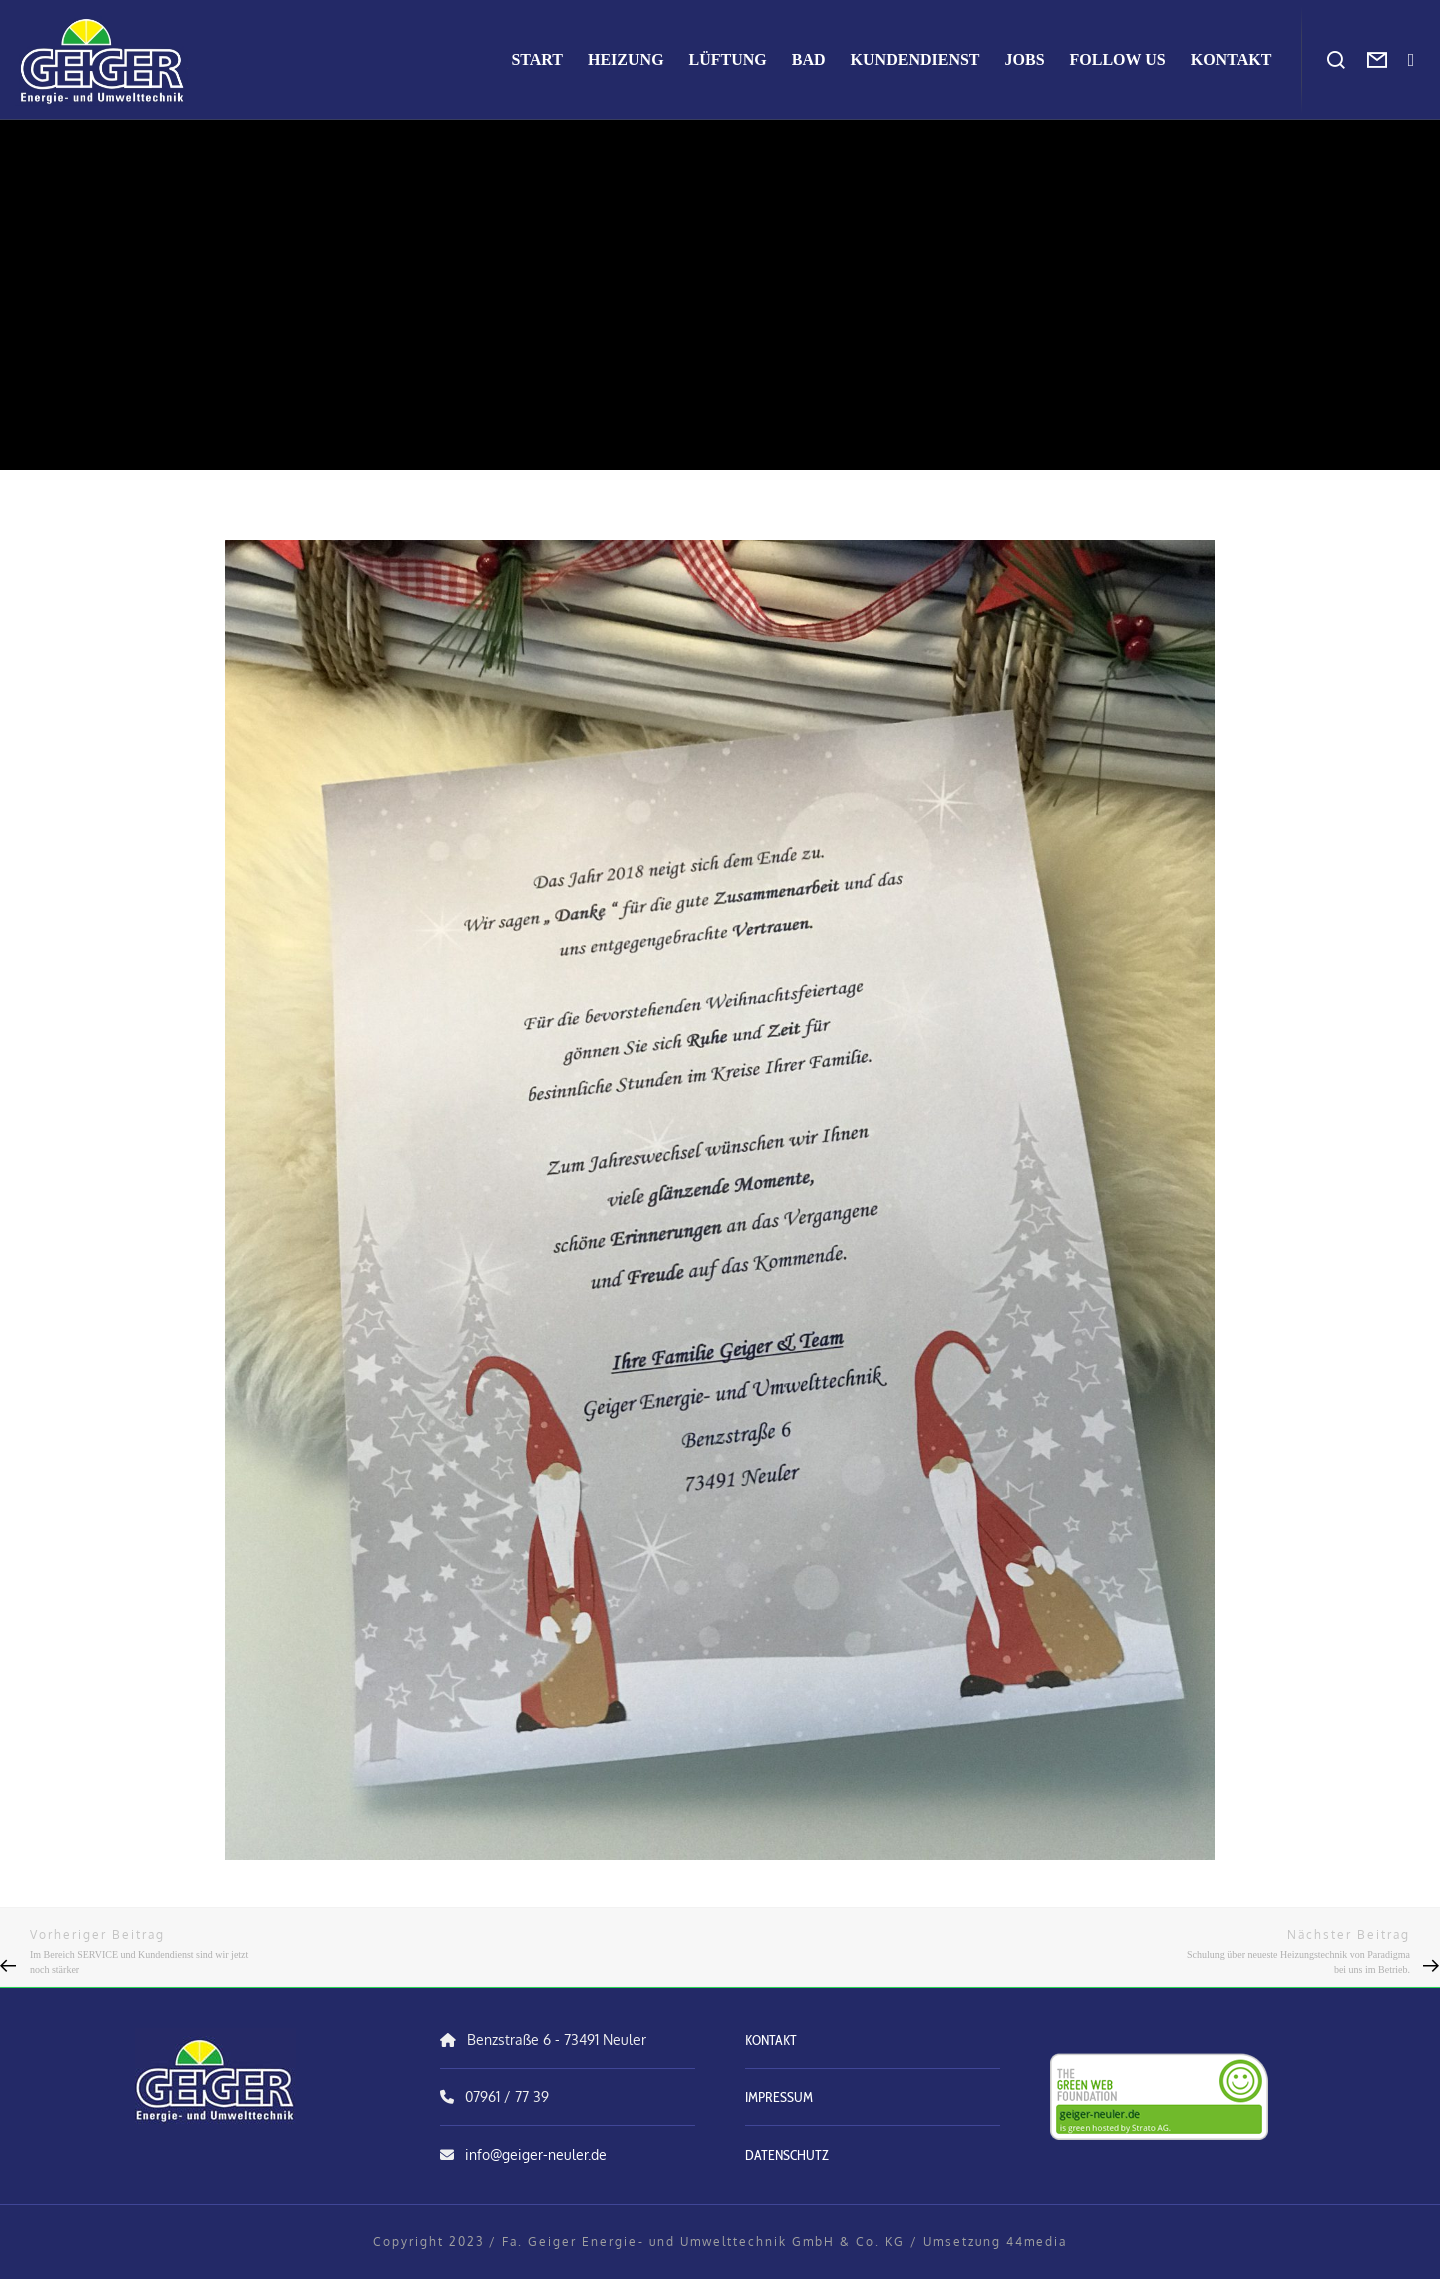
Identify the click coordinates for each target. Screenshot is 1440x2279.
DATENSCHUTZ (787, 2155)
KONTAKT (771, 2040)
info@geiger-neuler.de (536, 2154)
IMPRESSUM (779, 2097)
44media (1036, 2241)
